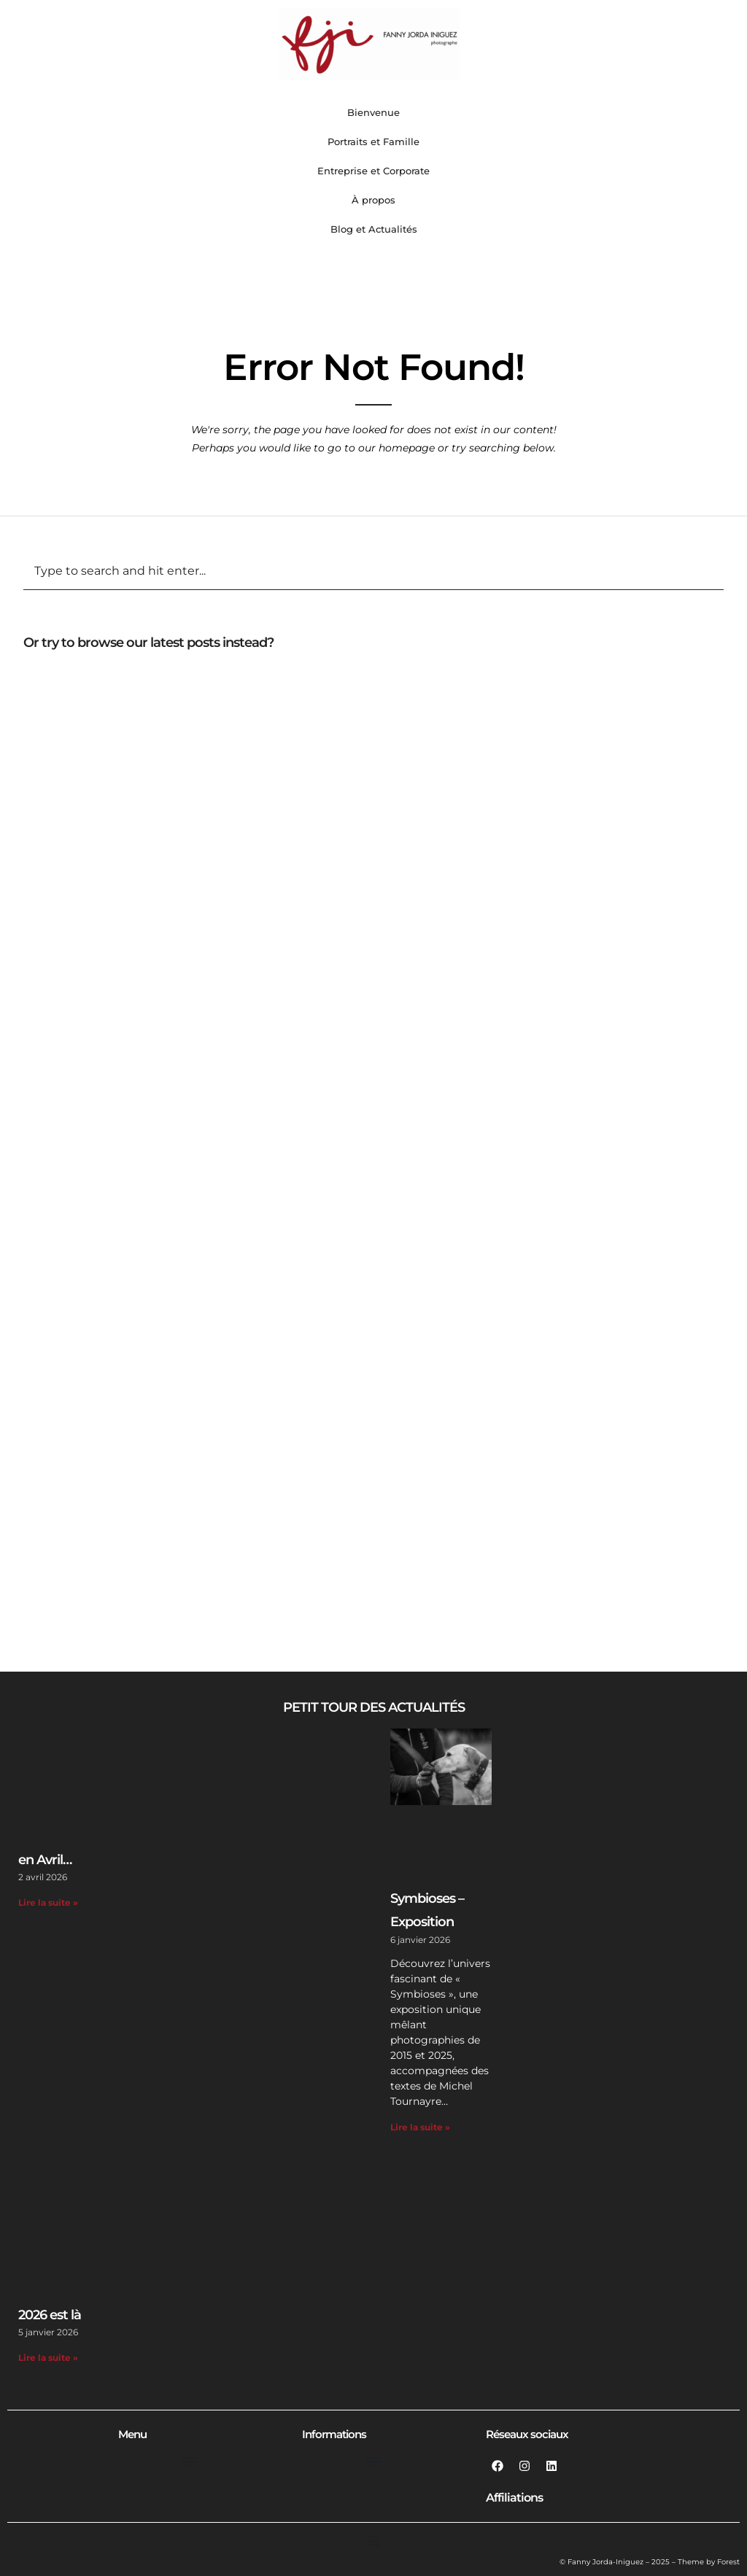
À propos (373, 200)
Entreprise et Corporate (373, 170)
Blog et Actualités (373, 229)
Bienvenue (373, 112)
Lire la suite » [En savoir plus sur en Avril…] (48, 1902)
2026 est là (49, 2315)
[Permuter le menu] (189, 2461)
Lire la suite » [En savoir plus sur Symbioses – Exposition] (420, 2127)
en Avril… (44, 1860)
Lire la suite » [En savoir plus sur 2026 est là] (48, 2357)
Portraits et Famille (373, 141)
